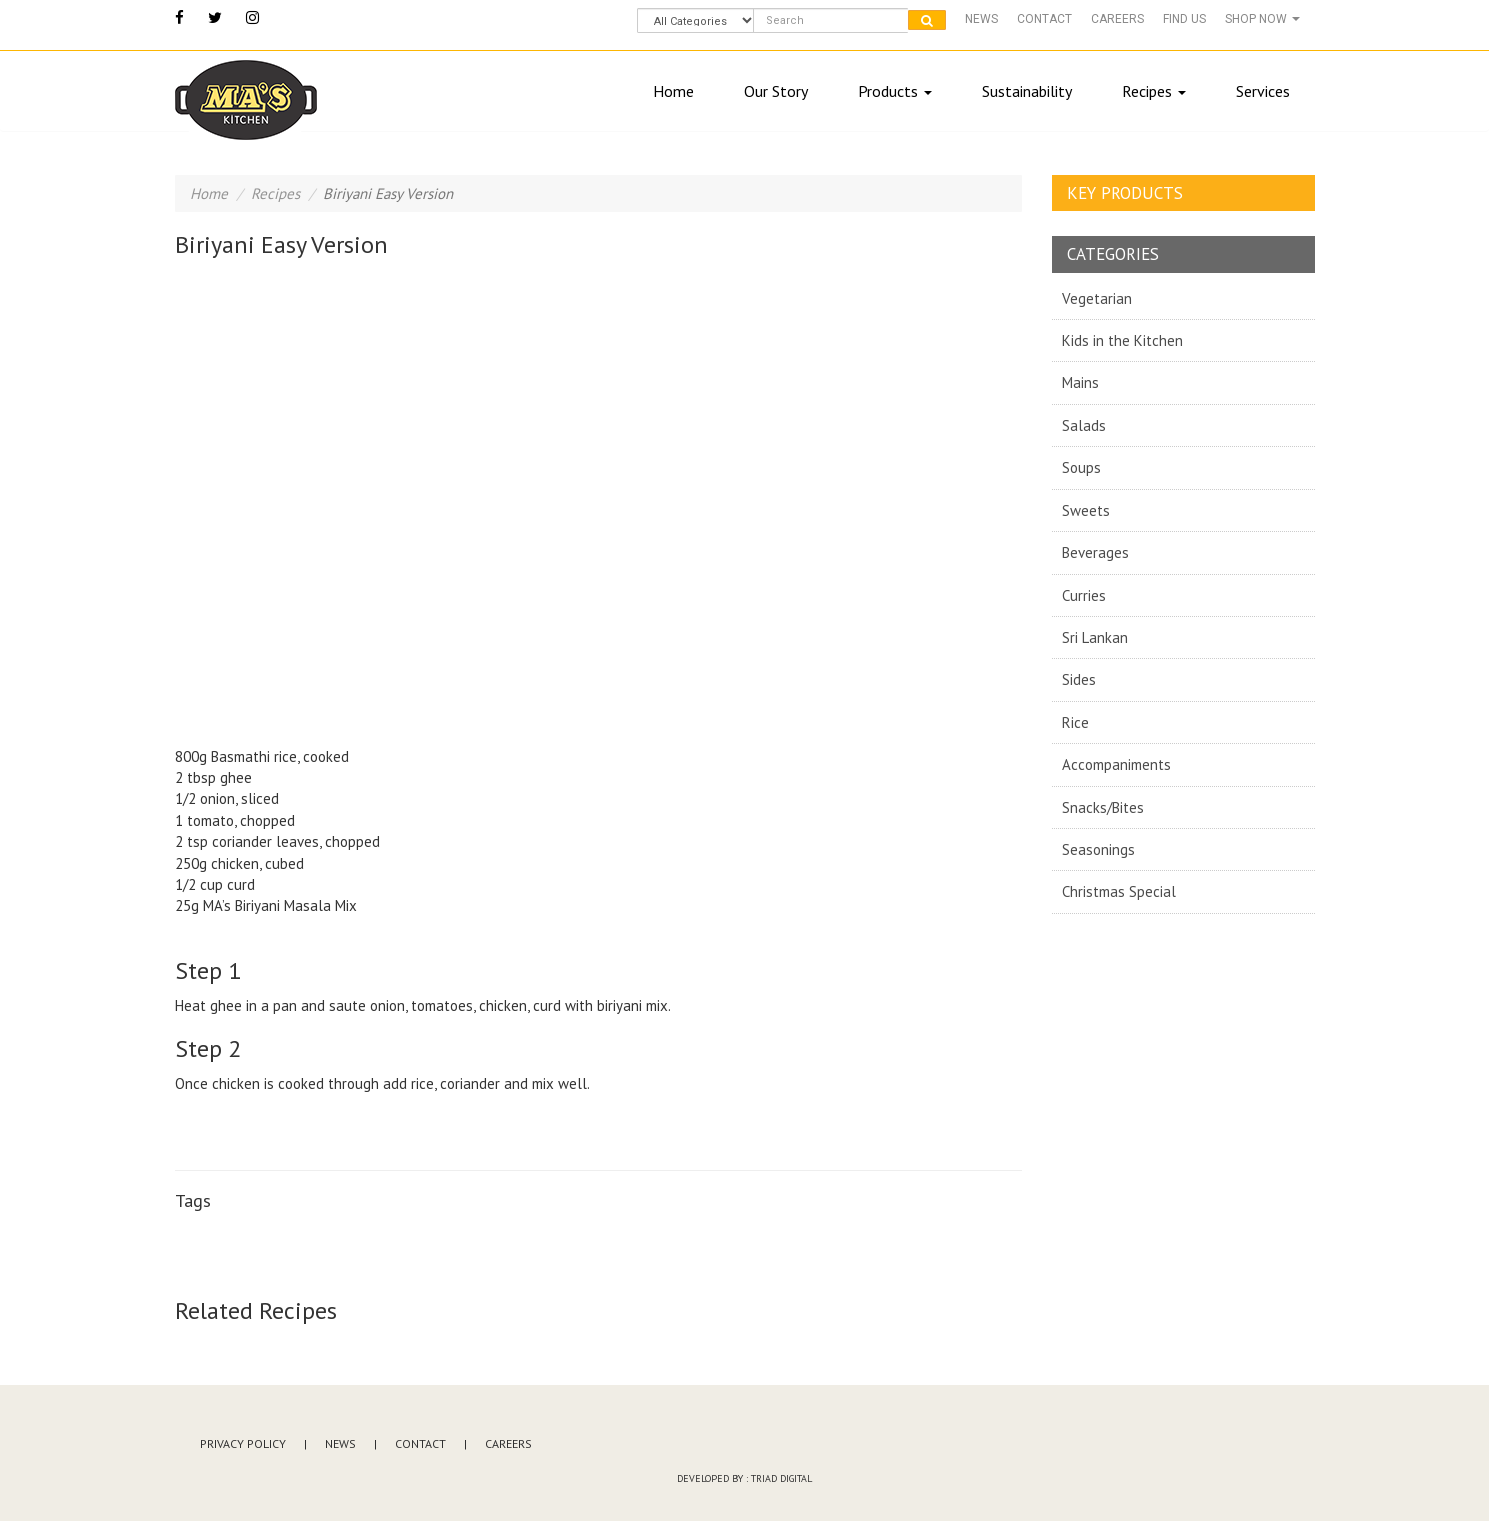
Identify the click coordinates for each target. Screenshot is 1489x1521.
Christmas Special (1119, 891)
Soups (1081, 467)
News (981, 19)
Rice (1075, 722)
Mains (1080, 382)
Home (673, 91)
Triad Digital (781, 1478)
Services (1263, 91)
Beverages (1095, 552)
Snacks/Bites (1103, 807)
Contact (1044, 19)
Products (895, 91)
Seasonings (1098, 849)
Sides (1079, 679)
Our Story (776, 91)
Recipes (1154, 91)
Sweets (1086, 510)
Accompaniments (1116, 764)
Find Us (1184, 19)
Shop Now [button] (1262, 19)
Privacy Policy (243, 1443)
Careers (1117, 19)
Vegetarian (1097, 298)
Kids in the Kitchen (1122, 340)
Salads (1084, 425)
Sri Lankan (1095, 637)
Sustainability (1027, 91)
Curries (1084, 595)
